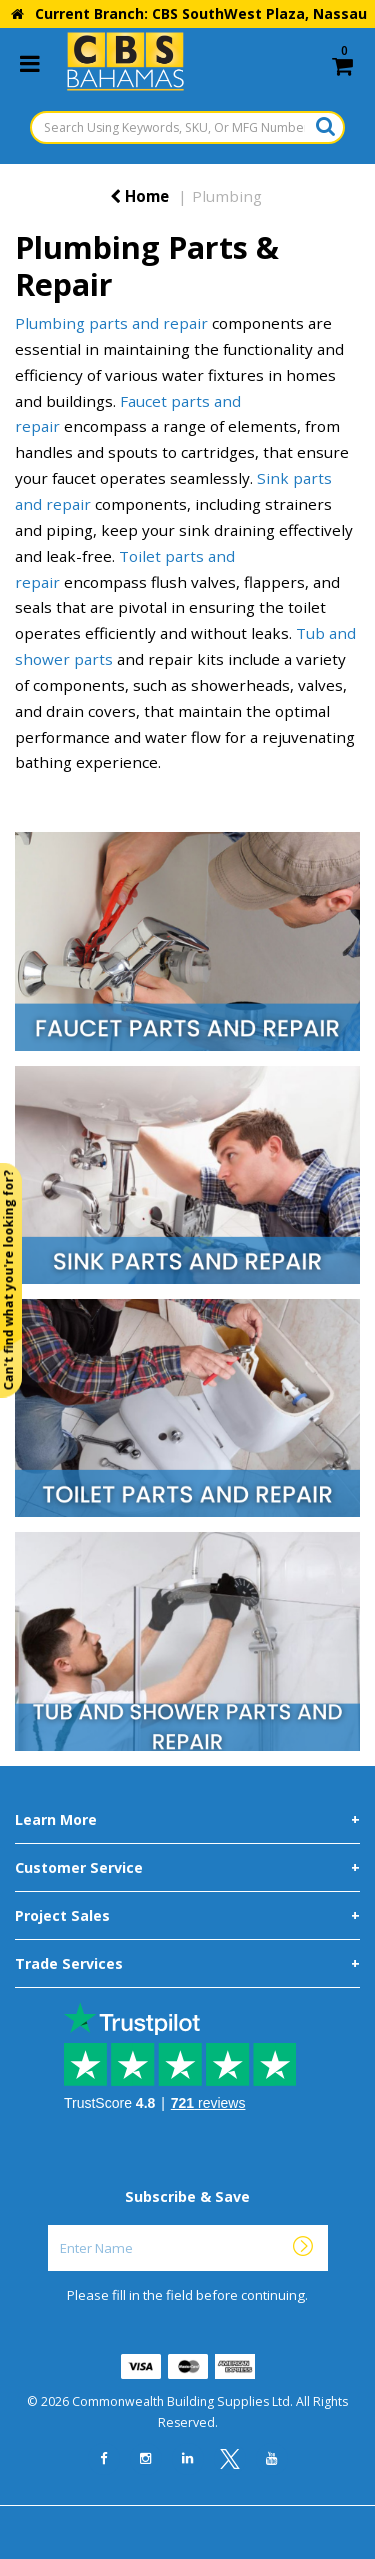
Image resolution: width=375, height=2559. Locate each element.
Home (139, 196)
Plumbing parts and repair (111, 323)
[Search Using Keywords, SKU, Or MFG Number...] (187, 127)
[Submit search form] (325, 126)
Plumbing (227, 196)
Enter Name (193, 2224)
